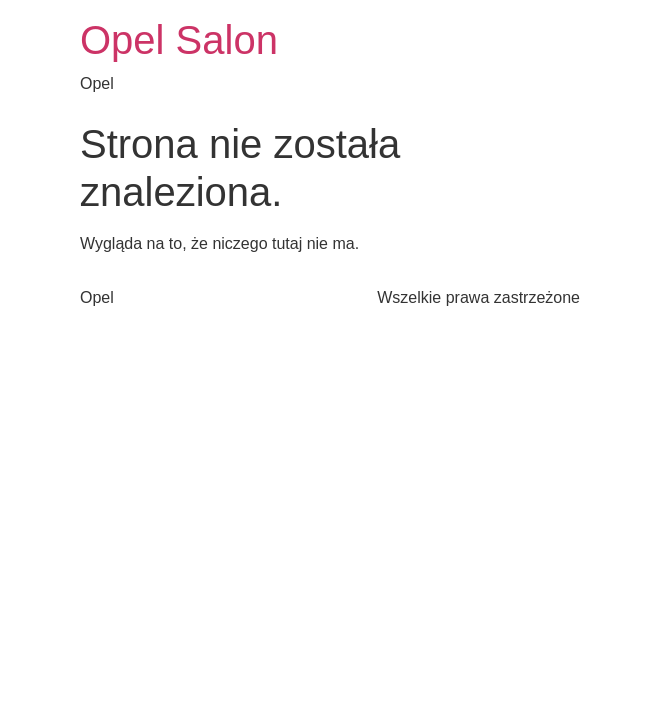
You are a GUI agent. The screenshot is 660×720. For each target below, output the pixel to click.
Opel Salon (179, 40)
